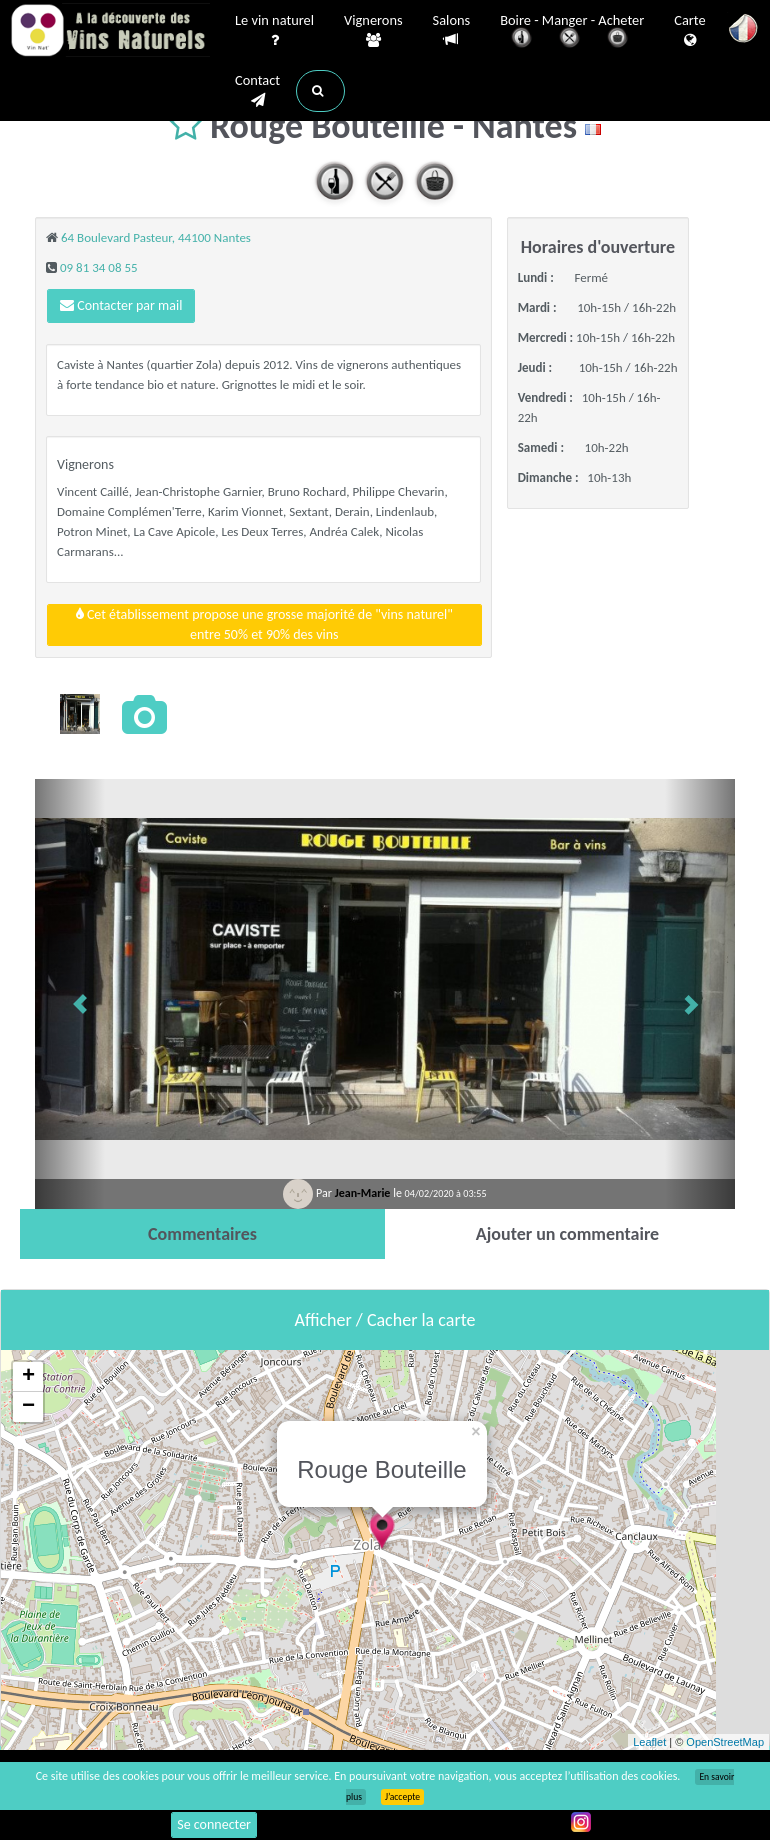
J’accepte (402, 1797)
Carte (689, 31)
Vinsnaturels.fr (110, 32)
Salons (452, 30)
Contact (257, 91)
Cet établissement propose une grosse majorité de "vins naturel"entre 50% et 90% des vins (264, 624)
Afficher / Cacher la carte (385, 1320)
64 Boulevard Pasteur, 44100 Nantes (156, 237)
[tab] (202, 1234)
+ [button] (28, 1377)
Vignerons (373, 31)
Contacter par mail (121, 305)
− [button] (28, 1407)
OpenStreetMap (725, 1742)
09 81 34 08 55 (99, 267)
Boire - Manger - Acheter (572, 32)
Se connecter (214, 1824)
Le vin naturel (274, 31)
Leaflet (649, 1742)
